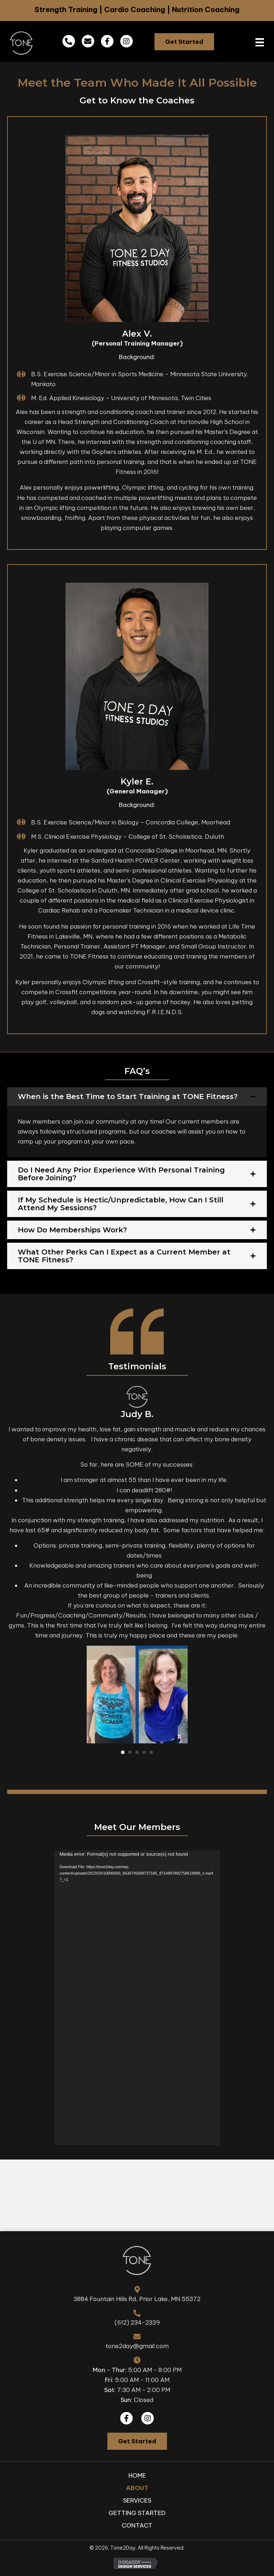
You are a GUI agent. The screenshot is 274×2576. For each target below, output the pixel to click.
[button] (184, 41)
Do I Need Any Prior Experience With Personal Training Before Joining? (121, 1174)
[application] (137, 1997)
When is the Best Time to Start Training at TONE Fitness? (128, 1096)
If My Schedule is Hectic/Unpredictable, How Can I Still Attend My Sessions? (120, 1204)
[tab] (137, 1096)
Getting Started (137, 2513)
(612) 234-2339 (137, 2322)
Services (137, 2500)
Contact (137, 2525)
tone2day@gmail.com (137, 2346)
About (137, 2488)
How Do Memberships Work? (72, 1230)
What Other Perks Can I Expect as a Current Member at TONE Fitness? (124, 1256)
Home (137, 2475)
